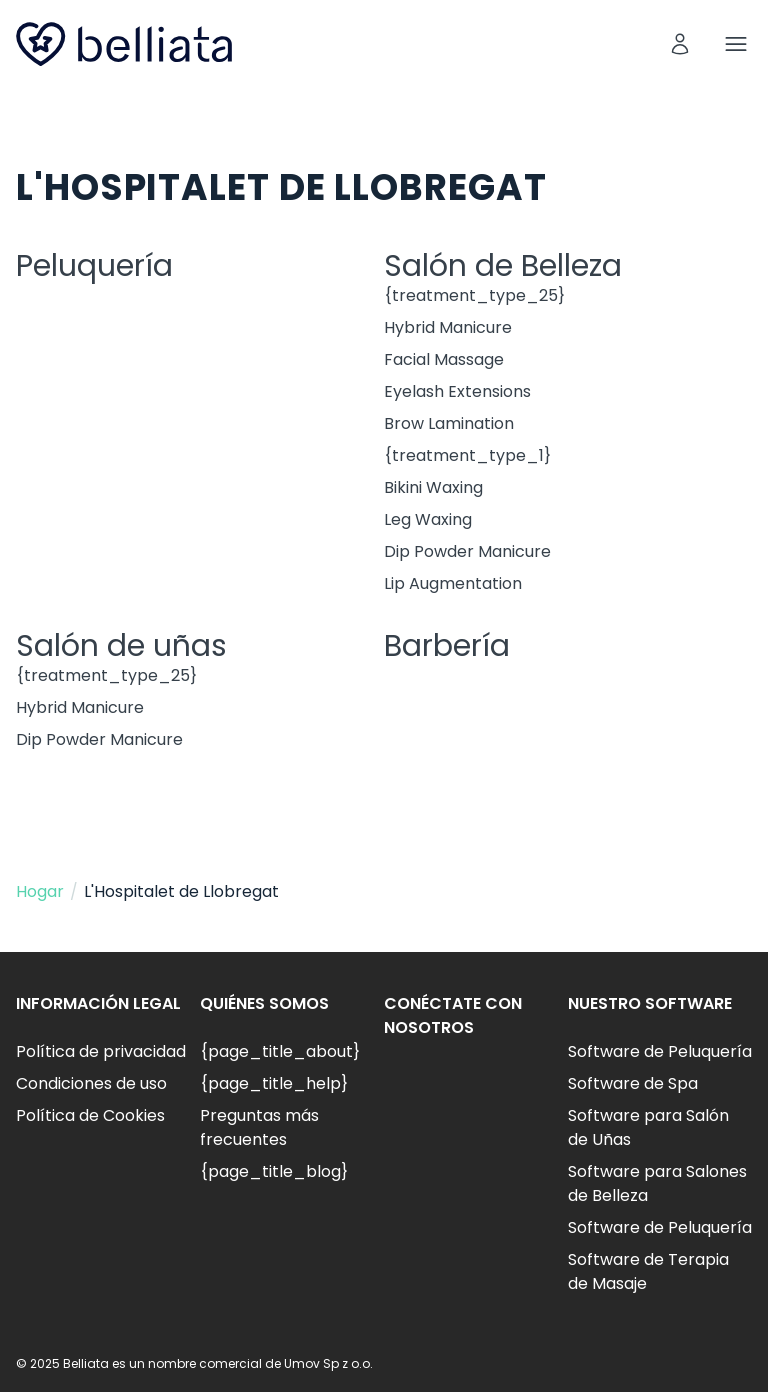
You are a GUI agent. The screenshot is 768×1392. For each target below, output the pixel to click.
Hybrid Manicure (448, 327)
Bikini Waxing (433, 487)
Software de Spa (633, 1083)
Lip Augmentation (453, 583)
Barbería (447, 646)
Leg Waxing (428, 519)
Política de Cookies (90, 1115)
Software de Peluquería (660, 1051)
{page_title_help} (274, 1083)
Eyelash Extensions (457, 391)
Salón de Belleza (503, 266)
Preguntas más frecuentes (259, 1127)
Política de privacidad (101, 1051)
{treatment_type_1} (467, 455)
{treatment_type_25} (474, 295)
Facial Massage (444, 359)
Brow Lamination (449, 423)
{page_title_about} (280, 1051)
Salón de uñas (121, 646)
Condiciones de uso (91, 1083)
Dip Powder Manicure (467, 551)
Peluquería (94, 266)
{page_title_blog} (274, 1171)
